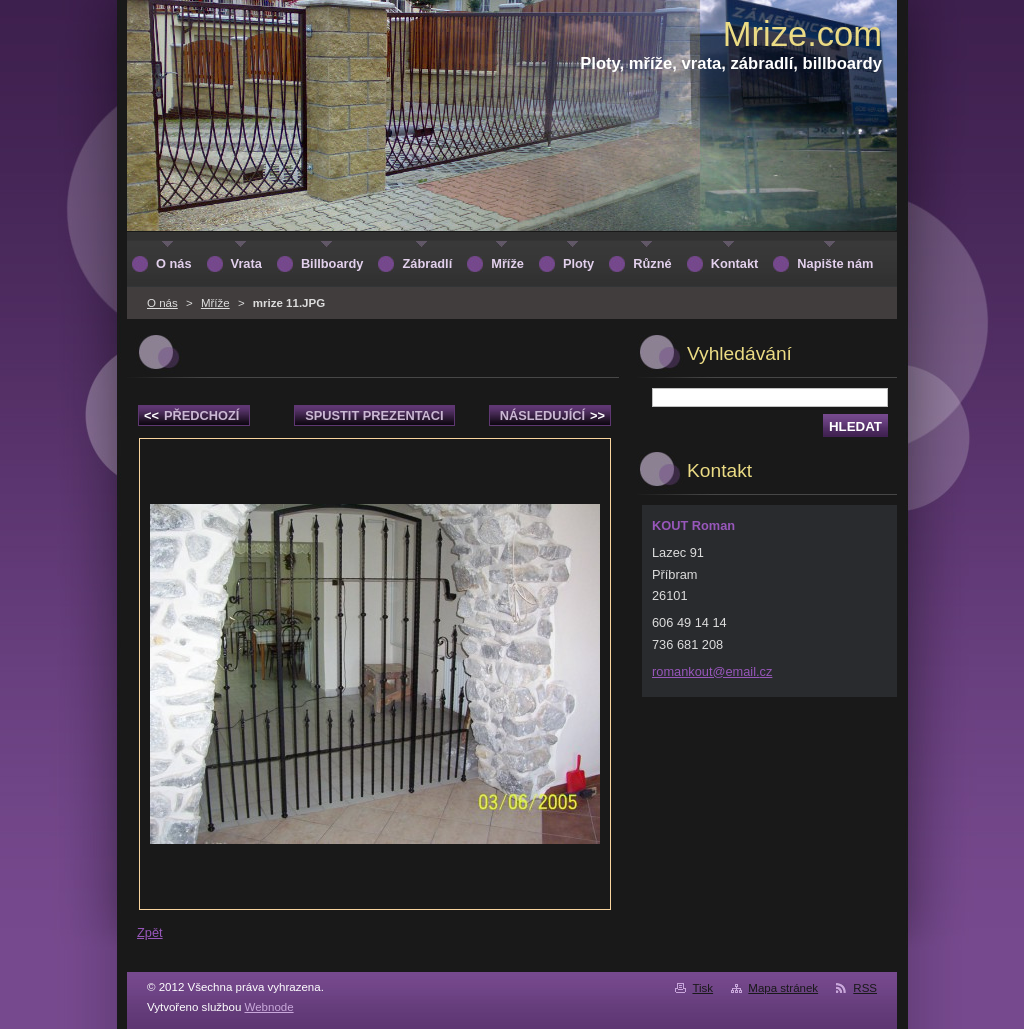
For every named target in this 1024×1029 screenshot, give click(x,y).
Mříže (215, 303)
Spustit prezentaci (374, 415)
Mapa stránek (783, 988)
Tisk (702, 988)
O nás (162, 303)
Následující (552, 415)
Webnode (269, 1007)
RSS (865, 988)
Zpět (150, 932)
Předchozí (191, 415)
